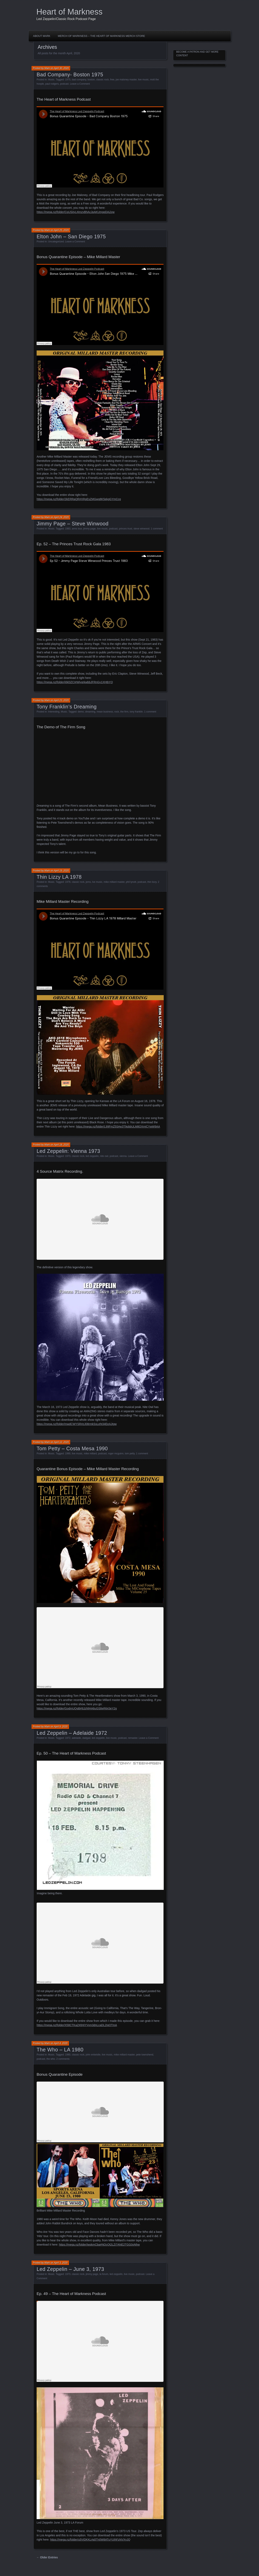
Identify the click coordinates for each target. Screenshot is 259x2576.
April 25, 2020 (61, 230)
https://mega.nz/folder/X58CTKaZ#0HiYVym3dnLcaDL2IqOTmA (77, 2025)
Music (51, 79)
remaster (132, 1738)
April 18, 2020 (61, 1144)
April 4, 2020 (60, 2043)
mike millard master (114, 882)
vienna (122, 1156)
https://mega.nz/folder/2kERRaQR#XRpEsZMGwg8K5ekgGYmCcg (79, 499)
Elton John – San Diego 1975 (71, 236)
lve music (97, 882)
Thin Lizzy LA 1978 (59, 877)
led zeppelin (92, 1156)
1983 (68, 528)
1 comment (157, 528)
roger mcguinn (116, 1453)
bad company (79, 79)
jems (88, 882)
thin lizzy (151, 882)
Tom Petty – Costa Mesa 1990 (72, 1448)
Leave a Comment (80, 83)
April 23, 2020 (61, 700)
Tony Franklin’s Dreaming (67, 706)
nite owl (104, 1156)
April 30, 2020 (61, 68)
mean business (105, 711)
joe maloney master (126, 79)
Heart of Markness (69, 11)
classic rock (102, 79)
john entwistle (93, 2054)
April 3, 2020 (60, 2262)
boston (91, 79)
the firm (124, 711)
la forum (104, 2274)
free (112, 79)
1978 (68, 882)
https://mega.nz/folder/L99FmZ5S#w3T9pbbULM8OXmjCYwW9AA (118, 1126)
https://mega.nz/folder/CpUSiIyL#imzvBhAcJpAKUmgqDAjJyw (76, 212)
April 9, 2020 (60, 1726)
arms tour (77, 528)
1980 (68, 2054)
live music (143, 79)
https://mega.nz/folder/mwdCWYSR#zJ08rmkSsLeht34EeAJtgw (77, 1424)
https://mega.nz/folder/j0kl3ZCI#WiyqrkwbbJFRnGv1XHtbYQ (75, 682)
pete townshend (144, 2054)
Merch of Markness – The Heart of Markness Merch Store (101, 35)
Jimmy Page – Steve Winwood (72, 523)
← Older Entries (47, 2557)
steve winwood (142, 528)
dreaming (90, 711)
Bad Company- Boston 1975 (70, 74)
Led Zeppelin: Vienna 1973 (68, 1151)
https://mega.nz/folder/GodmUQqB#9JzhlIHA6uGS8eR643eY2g (77, 1708)
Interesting (53, 711)
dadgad (86, 1738)
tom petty (130, 1453)
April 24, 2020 (61, 517)
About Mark (41, 35)
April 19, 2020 (61, 870)
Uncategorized (56, 241)
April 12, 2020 (61, 1442)
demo (81, 711)
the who (51, 2058)
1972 (68, 1738)
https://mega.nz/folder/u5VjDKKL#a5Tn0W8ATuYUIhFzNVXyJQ (90, 2539)
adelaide (76, 1738)
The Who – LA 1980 (60, 2049)
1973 (68, 1156)
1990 (68, 1453)
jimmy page (89, 528)
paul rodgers (52, 83)
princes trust (125, 528)
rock (116, 711)
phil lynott (131, 882)
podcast (64, 83)
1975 (68, 79)
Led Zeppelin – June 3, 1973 (70, 2269)
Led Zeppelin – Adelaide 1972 (72, 1733)
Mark (47, 68)
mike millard (90, 1453)
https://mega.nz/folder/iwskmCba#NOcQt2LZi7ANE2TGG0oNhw (99, 2244)
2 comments (62, 2058)
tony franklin (136, 711)
